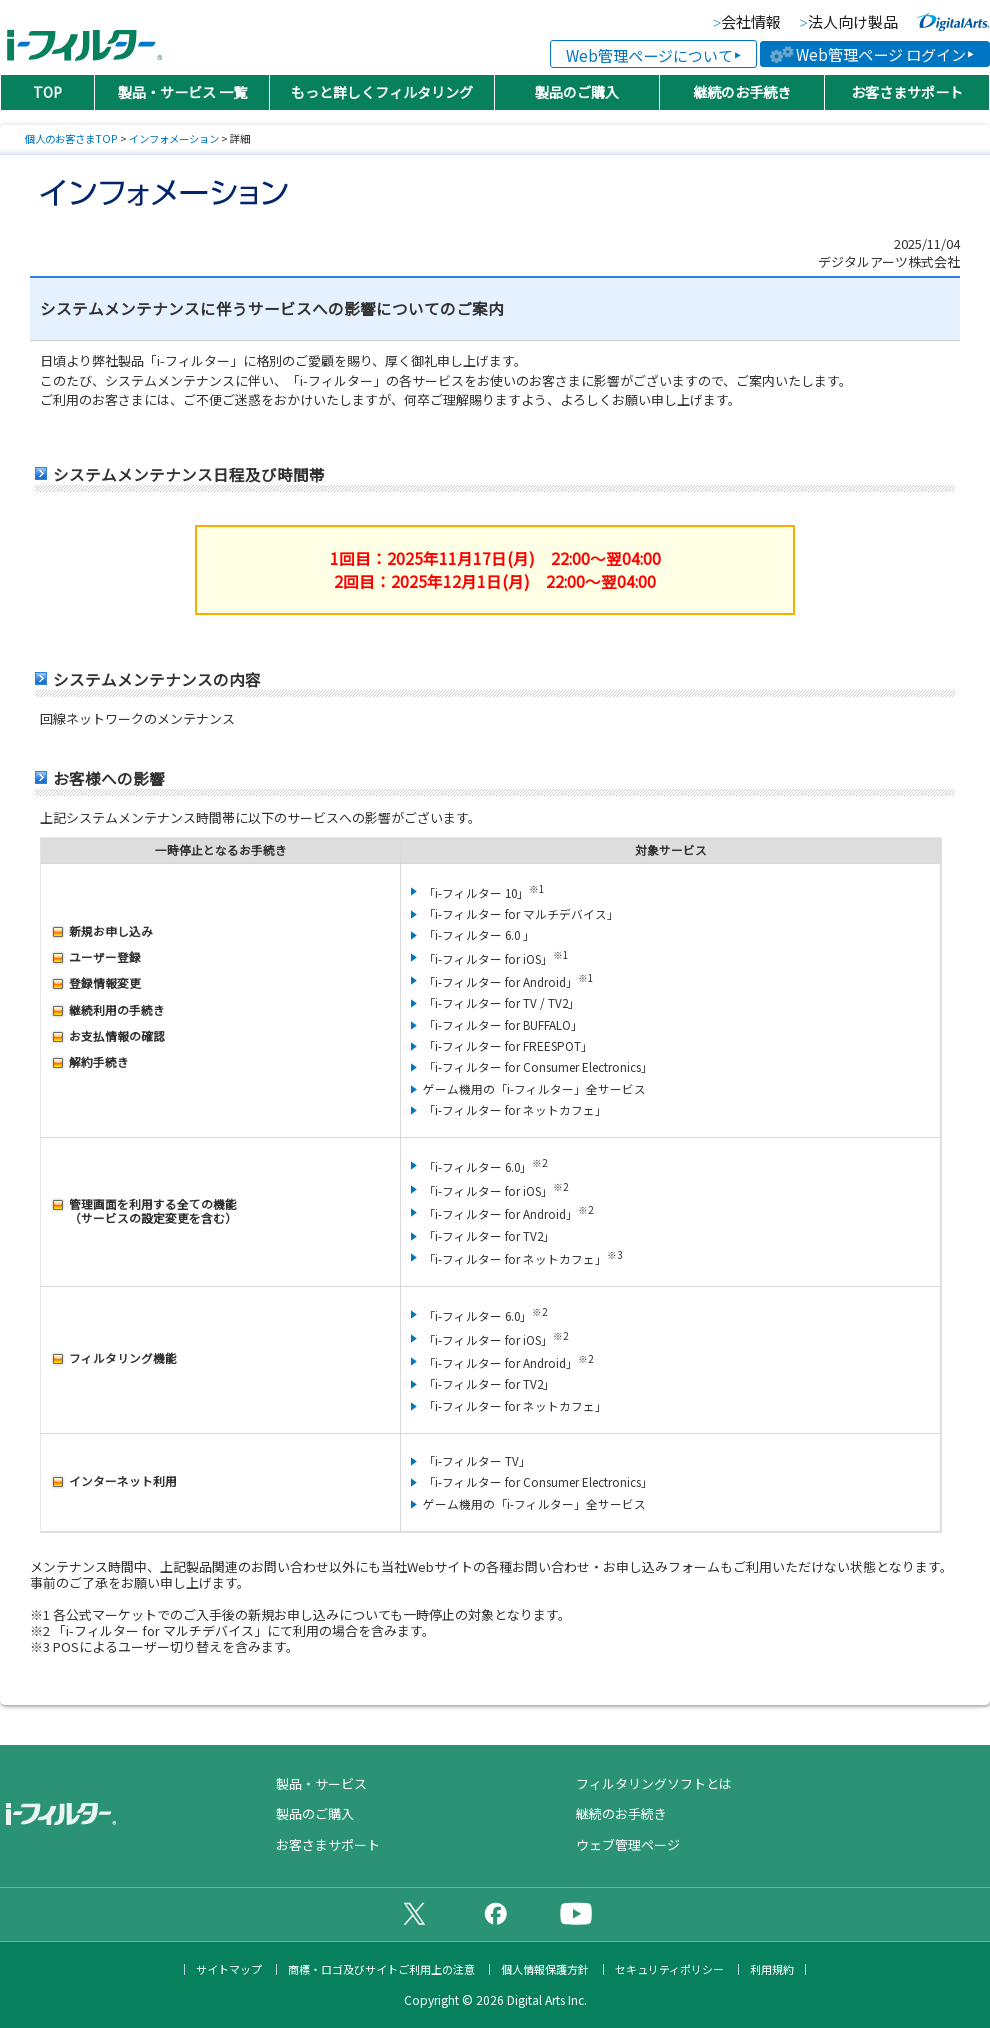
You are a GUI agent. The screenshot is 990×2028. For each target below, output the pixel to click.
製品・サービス (321, 1783)
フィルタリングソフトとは (654, 1783)
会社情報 (751, 22)
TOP (47, 92)
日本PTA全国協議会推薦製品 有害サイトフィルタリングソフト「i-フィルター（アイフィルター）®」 (84, 38)
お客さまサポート (907, 92)
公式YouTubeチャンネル (576, 1913)
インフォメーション (174, 138)
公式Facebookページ (495, 1913)
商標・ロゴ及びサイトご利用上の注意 (381, 1969)
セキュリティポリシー (669, 1969)
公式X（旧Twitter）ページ (414, 1913)
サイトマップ (229, 1969)
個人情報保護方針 (545, 1969)
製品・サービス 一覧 (182, 92)
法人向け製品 (853, 22)
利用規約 (772, 1969)
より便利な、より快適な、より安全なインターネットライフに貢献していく (953, 22)
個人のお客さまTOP (71, 138)
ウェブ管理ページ (628, 1844)
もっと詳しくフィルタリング (382, 92)
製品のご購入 (577, 92)
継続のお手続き (742, 92)
